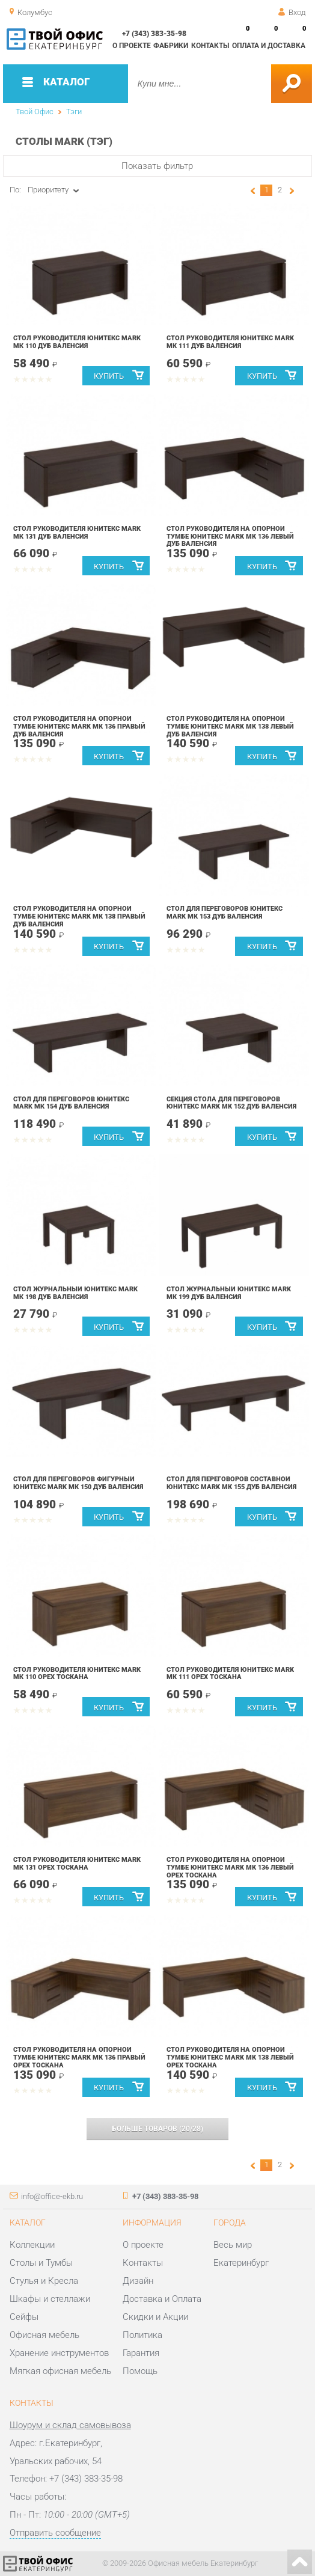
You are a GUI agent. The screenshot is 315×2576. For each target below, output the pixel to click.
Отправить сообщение (55, 2532)
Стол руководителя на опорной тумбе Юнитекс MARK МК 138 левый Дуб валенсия (230, 726)
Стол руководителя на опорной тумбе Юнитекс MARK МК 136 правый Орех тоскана (79, 2057)
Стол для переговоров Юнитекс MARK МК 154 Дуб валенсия (71, 1103)
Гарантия (141, 2353)
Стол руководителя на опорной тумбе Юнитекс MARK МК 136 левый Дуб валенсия (230, 536)
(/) (157, 2129)
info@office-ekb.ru (52, 2196)
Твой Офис (35, 111)
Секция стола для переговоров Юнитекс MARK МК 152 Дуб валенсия (231, 1103)
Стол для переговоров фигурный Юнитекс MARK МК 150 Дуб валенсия (78, 1483)
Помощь (140, 2371)
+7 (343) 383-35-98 (154, 33)
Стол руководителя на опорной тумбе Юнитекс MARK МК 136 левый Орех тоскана (230, 1867)
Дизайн (138, 2280)
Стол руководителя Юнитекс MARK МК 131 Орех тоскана (77, 1863)
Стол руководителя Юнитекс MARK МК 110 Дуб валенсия (77, 342)
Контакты (210, 45)
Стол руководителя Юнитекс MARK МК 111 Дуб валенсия (230, 342)
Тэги (74, 111)
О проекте (131, 45)
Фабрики (170, 45)
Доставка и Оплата (162, 2298)
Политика (142, 2335)
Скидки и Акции (155, 2316)
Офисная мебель (44, 2335)
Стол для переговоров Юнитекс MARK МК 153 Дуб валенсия (225, 912)
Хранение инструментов (59, 2353)
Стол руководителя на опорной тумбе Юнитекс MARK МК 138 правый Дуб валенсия (79, 916)
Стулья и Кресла (44, 2280)
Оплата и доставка (268, 45)
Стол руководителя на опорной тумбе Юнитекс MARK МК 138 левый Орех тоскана (230, 2057)
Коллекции (32, 2244)
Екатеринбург (241, 2262)
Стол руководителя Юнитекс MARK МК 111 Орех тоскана (230, 1673)
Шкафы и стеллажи (50, 2298)
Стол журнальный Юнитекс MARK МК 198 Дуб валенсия (75, 1293)
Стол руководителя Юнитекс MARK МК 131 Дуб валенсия (77, 532)
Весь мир (232, 2244)
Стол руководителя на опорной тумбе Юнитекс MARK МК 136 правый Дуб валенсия (79, 726)
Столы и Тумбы (41, 2262)
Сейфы (24, 2316)
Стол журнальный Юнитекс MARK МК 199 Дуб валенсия (229, 1293)
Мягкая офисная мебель (60, 2371)
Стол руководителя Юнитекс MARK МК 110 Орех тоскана (77, 1673)
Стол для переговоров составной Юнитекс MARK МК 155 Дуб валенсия (231, 1483)
